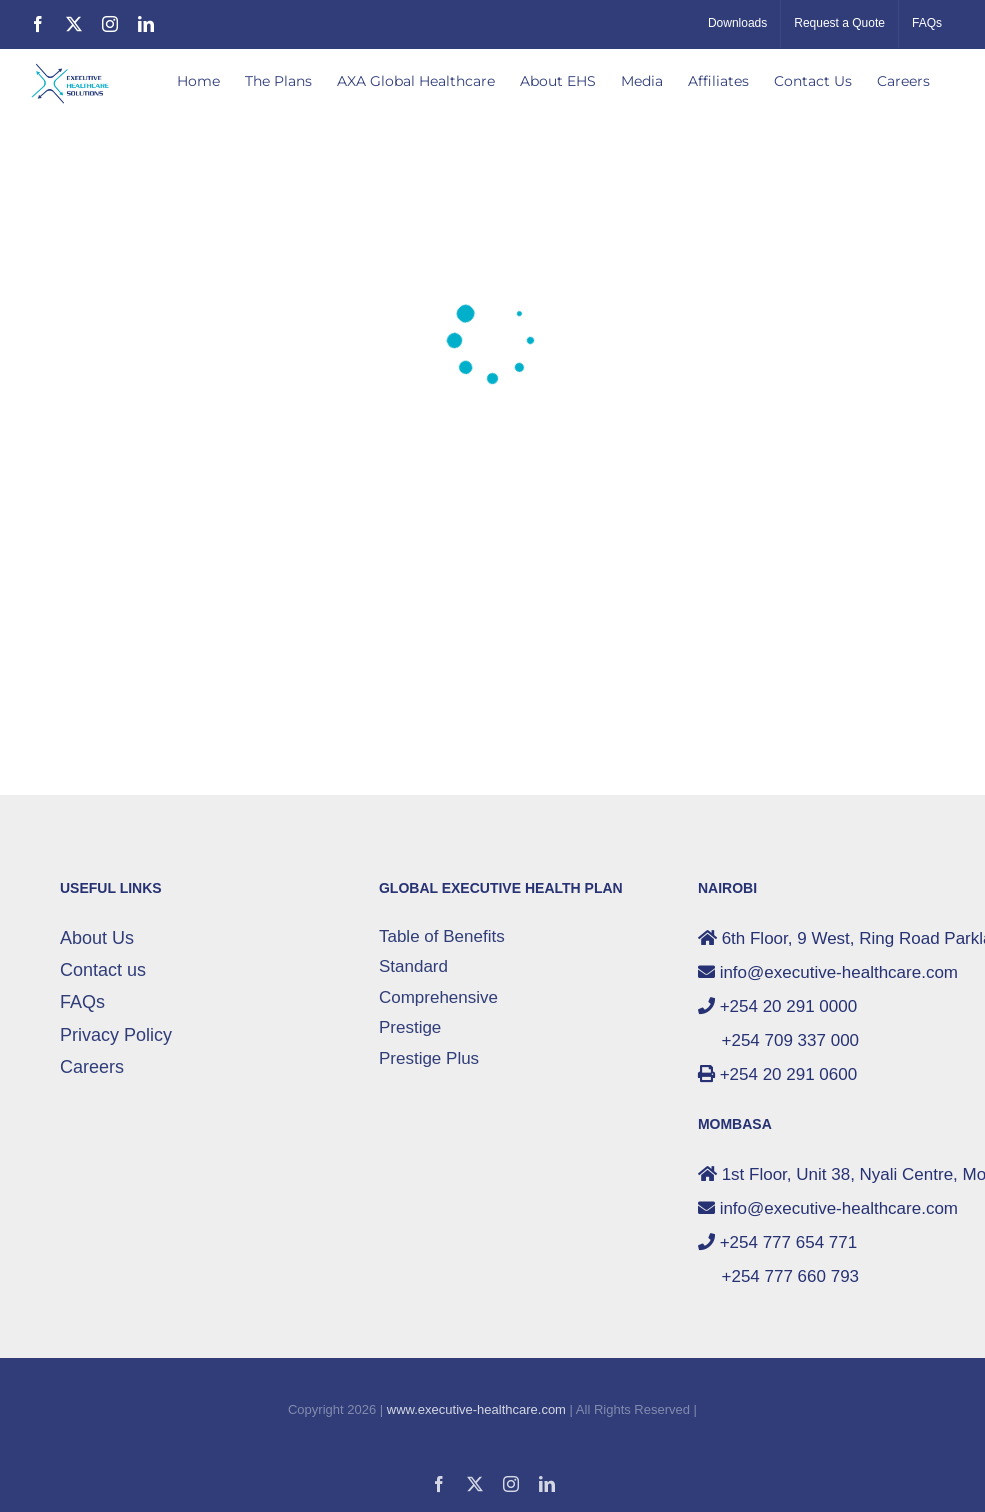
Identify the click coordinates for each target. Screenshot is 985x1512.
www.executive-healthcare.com (476, 1409)
